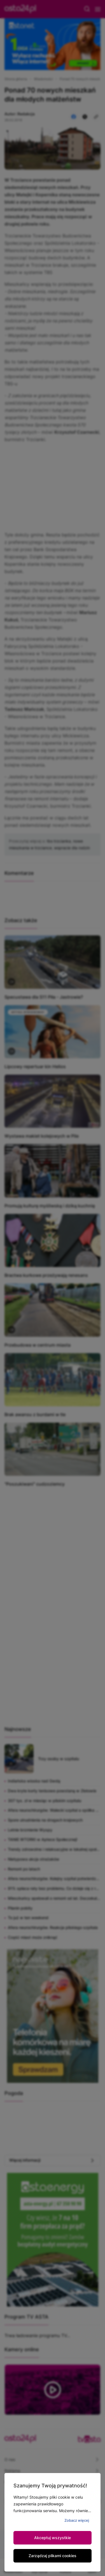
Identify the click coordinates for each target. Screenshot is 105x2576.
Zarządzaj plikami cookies (52, 2555)
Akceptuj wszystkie (52, 2537)
